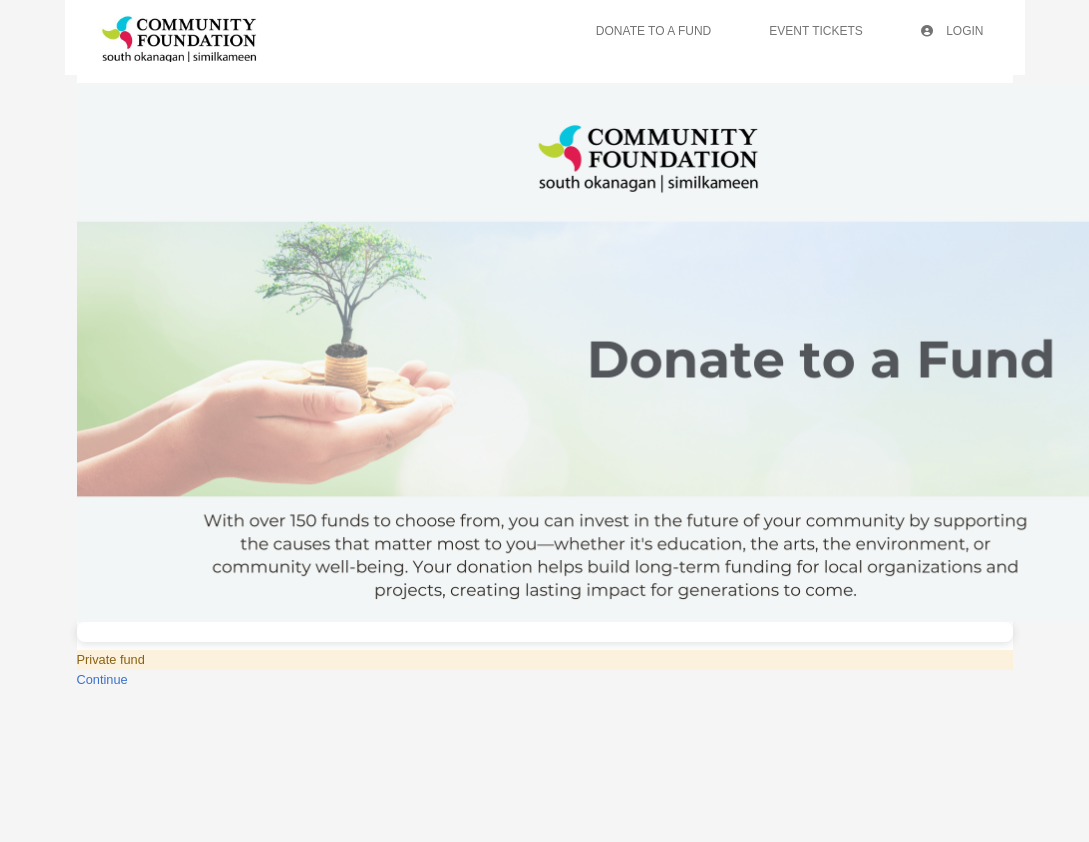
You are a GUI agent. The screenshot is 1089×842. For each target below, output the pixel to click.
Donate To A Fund (653, 31)
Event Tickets (816, 31)
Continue (102, 679)
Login (952, 31)
